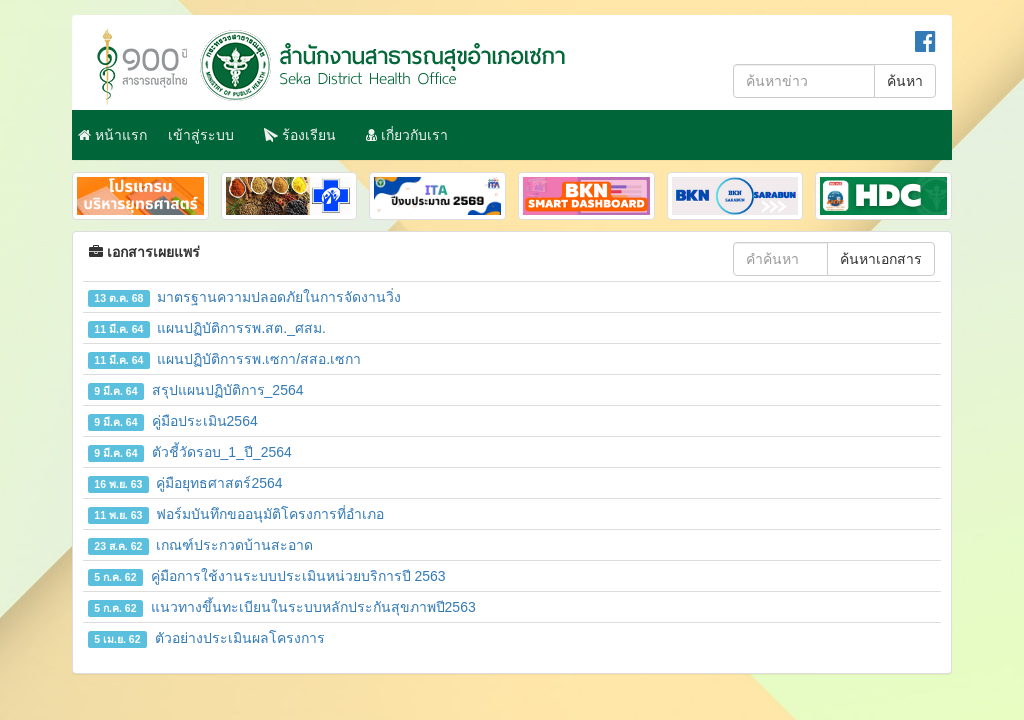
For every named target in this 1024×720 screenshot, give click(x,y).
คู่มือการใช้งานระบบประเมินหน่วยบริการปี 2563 (267, 576)
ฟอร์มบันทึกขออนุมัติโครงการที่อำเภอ (236, 514)
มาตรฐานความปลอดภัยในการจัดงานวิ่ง (244, 297)
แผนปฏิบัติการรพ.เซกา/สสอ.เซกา (224, 359)
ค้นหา (905, 81)
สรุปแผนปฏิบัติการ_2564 (196, 390)
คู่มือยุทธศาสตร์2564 (185, 483)
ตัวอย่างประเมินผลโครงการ (206, 638)
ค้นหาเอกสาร (881, 259)
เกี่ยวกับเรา (407, 135)
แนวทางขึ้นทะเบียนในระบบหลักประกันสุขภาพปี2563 (282, 607)
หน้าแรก (112, 135)
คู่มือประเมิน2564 (173, 421)
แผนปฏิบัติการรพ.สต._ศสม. (207, 328)
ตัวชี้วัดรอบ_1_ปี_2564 (190, 452)
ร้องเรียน (300, 135)
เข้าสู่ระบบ (201, 135)
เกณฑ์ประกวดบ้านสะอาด (200, 545)
